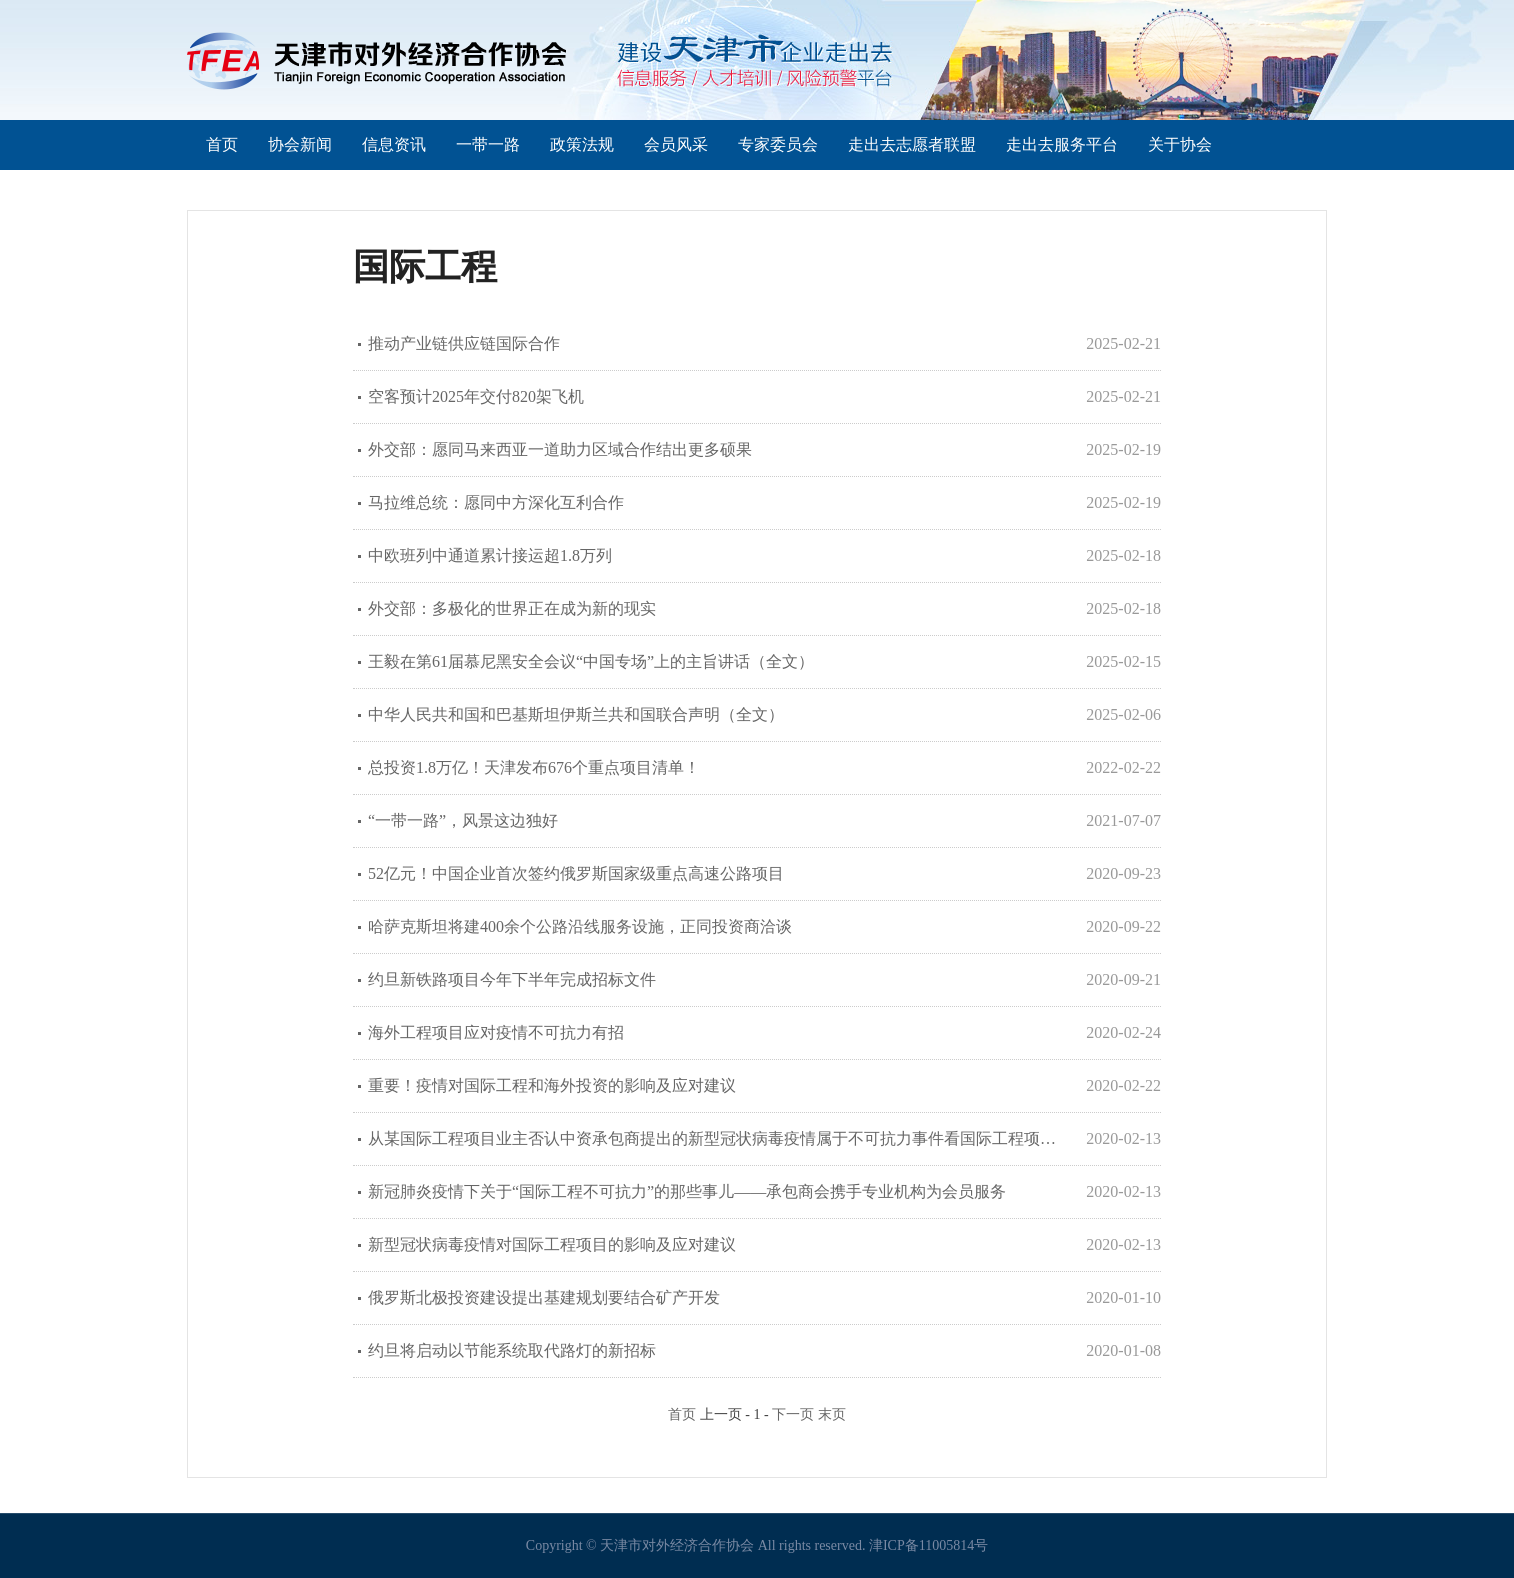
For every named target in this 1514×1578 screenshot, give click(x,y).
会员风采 (676, 144)
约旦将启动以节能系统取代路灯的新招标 (512, 1350)
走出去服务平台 (1062, 144)
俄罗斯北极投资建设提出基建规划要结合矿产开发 (544, 1297)
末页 (832, 1414)
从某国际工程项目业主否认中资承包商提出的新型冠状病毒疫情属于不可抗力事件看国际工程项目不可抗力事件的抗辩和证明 (718, 1138)
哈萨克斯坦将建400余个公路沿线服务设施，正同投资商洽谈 (580, 926)
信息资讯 (394, 144)
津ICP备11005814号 (928, 1545)
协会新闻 (300, 144)
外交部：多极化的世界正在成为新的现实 (512, 608)
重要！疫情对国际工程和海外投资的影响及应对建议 (552, 1085)
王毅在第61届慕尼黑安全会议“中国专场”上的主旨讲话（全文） (591, 661)
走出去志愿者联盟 (912, 144)
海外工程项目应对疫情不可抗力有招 (496, 1032)
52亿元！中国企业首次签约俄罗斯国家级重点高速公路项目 (576, 873)
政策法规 (582, 144)
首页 (222, 144)
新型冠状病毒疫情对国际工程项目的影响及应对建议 (552, 1244)
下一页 (793, 1414)
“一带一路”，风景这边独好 (463, 820)
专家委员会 (778, 144)
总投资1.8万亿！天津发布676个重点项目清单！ (534, 767)
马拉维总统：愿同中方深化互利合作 (496, 502)
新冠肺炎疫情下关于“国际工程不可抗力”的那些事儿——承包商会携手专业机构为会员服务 (687, 1191)
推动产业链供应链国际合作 (464, 343)
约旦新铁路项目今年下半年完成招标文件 (512, 979)
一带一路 (488, 144)
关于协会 (1180, 144)
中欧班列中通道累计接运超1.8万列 (490, 555)
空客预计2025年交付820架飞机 (476, 396)
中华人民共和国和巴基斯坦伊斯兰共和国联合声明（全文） (576, 714)
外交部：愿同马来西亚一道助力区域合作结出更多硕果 (560, 449)
